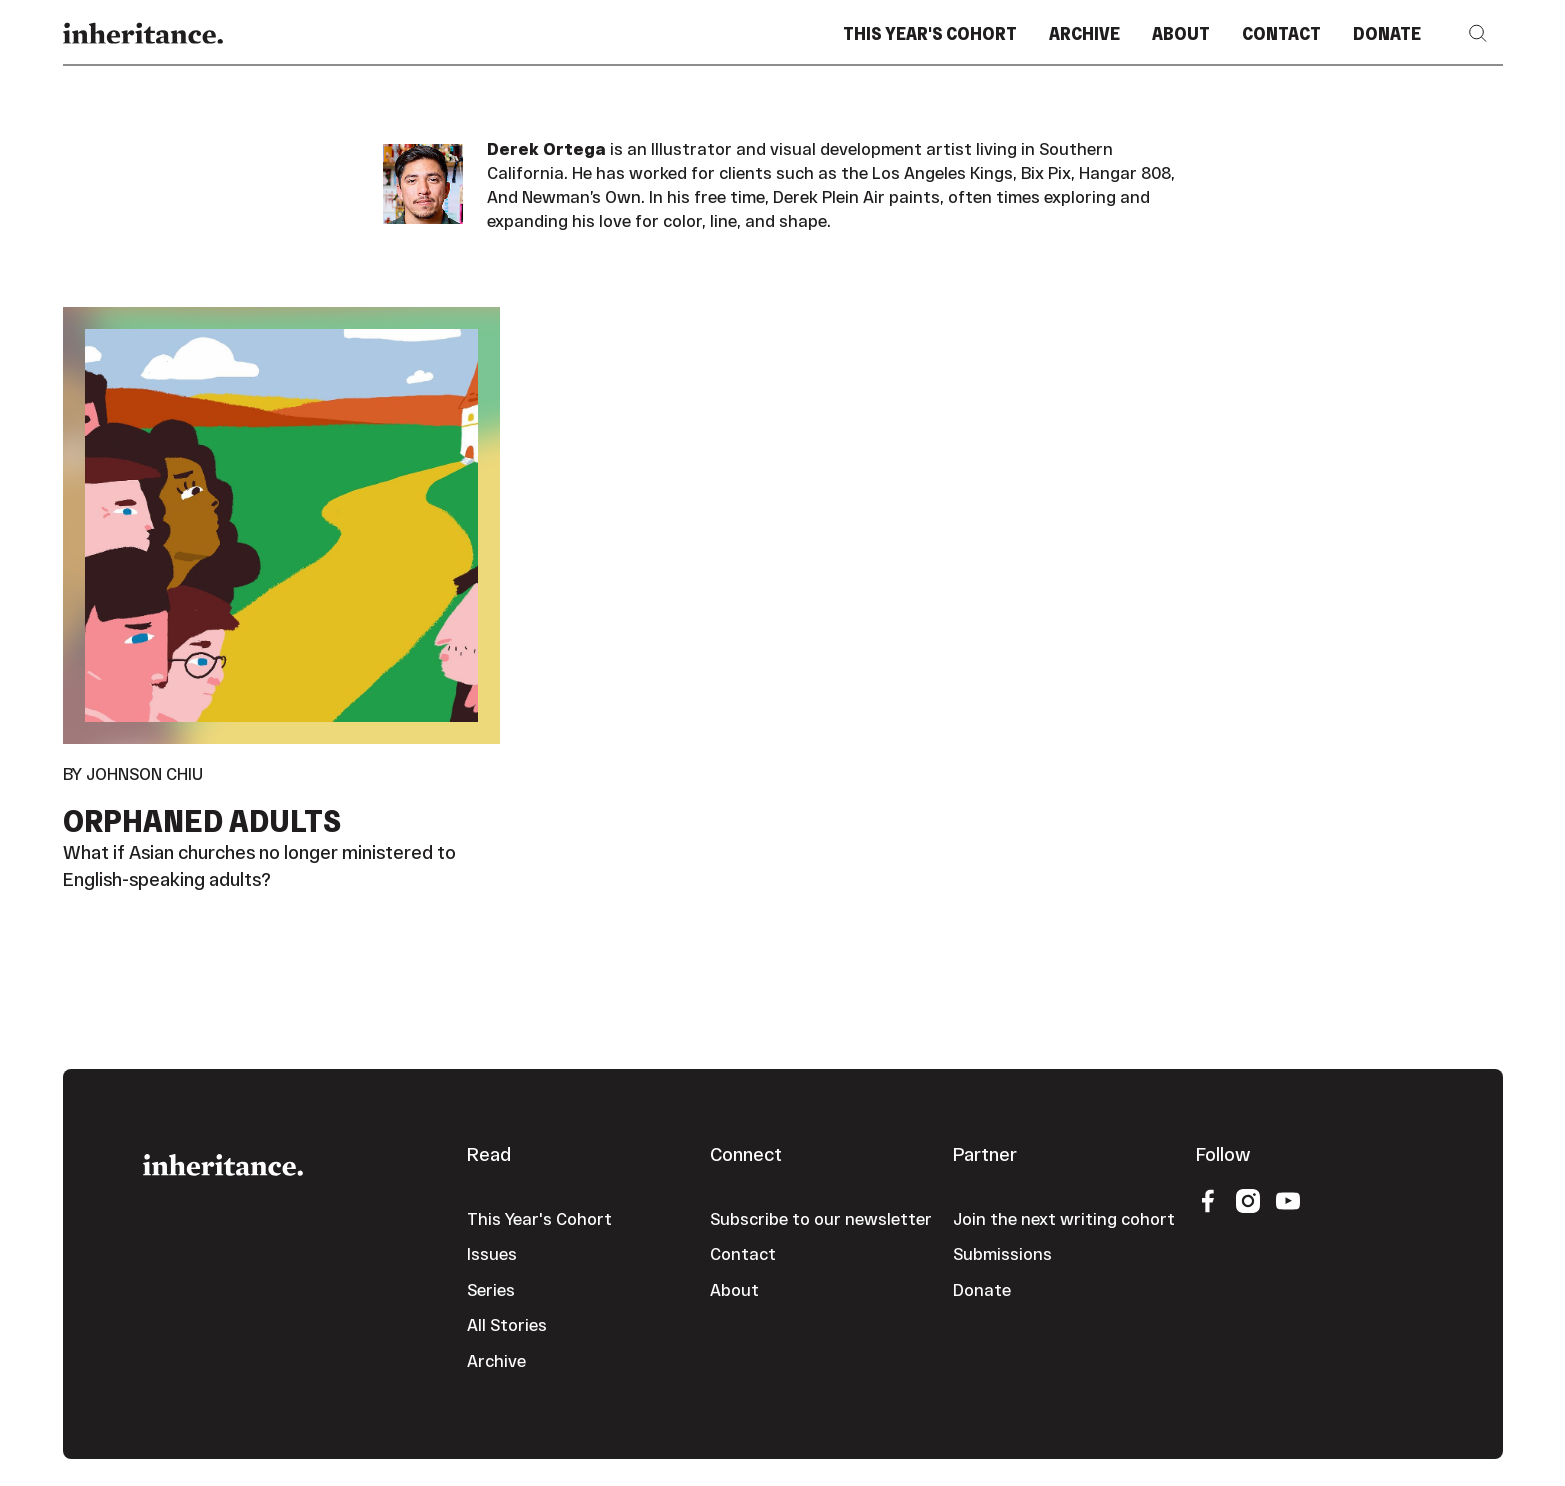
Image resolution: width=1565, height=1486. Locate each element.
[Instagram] (1248, 1199)
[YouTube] (1288, 1199)
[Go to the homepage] (223, 1162)
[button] (1478, 33)
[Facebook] (1208, 1199)
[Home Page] (143, 33)
